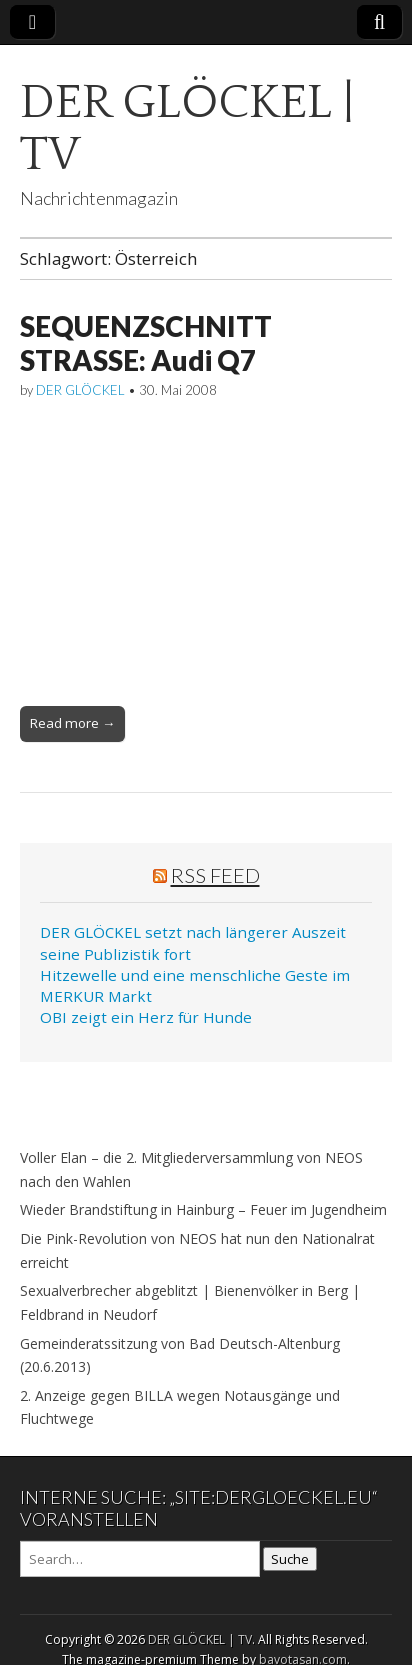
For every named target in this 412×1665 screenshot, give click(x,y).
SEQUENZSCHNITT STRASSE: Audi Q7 (146, 343)
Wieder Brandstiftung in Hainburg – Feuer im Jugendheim (203, 1209)
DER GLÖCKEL (80, 390)
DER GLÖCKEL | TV (187, 128)
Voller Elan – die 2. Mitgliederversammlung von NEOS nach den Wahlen (191, 1169)
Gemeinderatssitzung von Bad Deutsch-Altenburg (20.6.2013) (180, 1355)
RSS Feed (215, 875)
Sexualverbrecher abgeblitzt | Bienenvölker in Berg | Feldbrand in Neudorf (190, 1302)
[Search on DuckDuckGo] (140, 1559)
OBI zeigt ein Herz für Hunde (146, 1017)
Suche (290, 1559)
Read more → (72, 723)
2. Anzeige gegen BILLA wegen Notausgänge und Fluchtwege (180, 1407)
